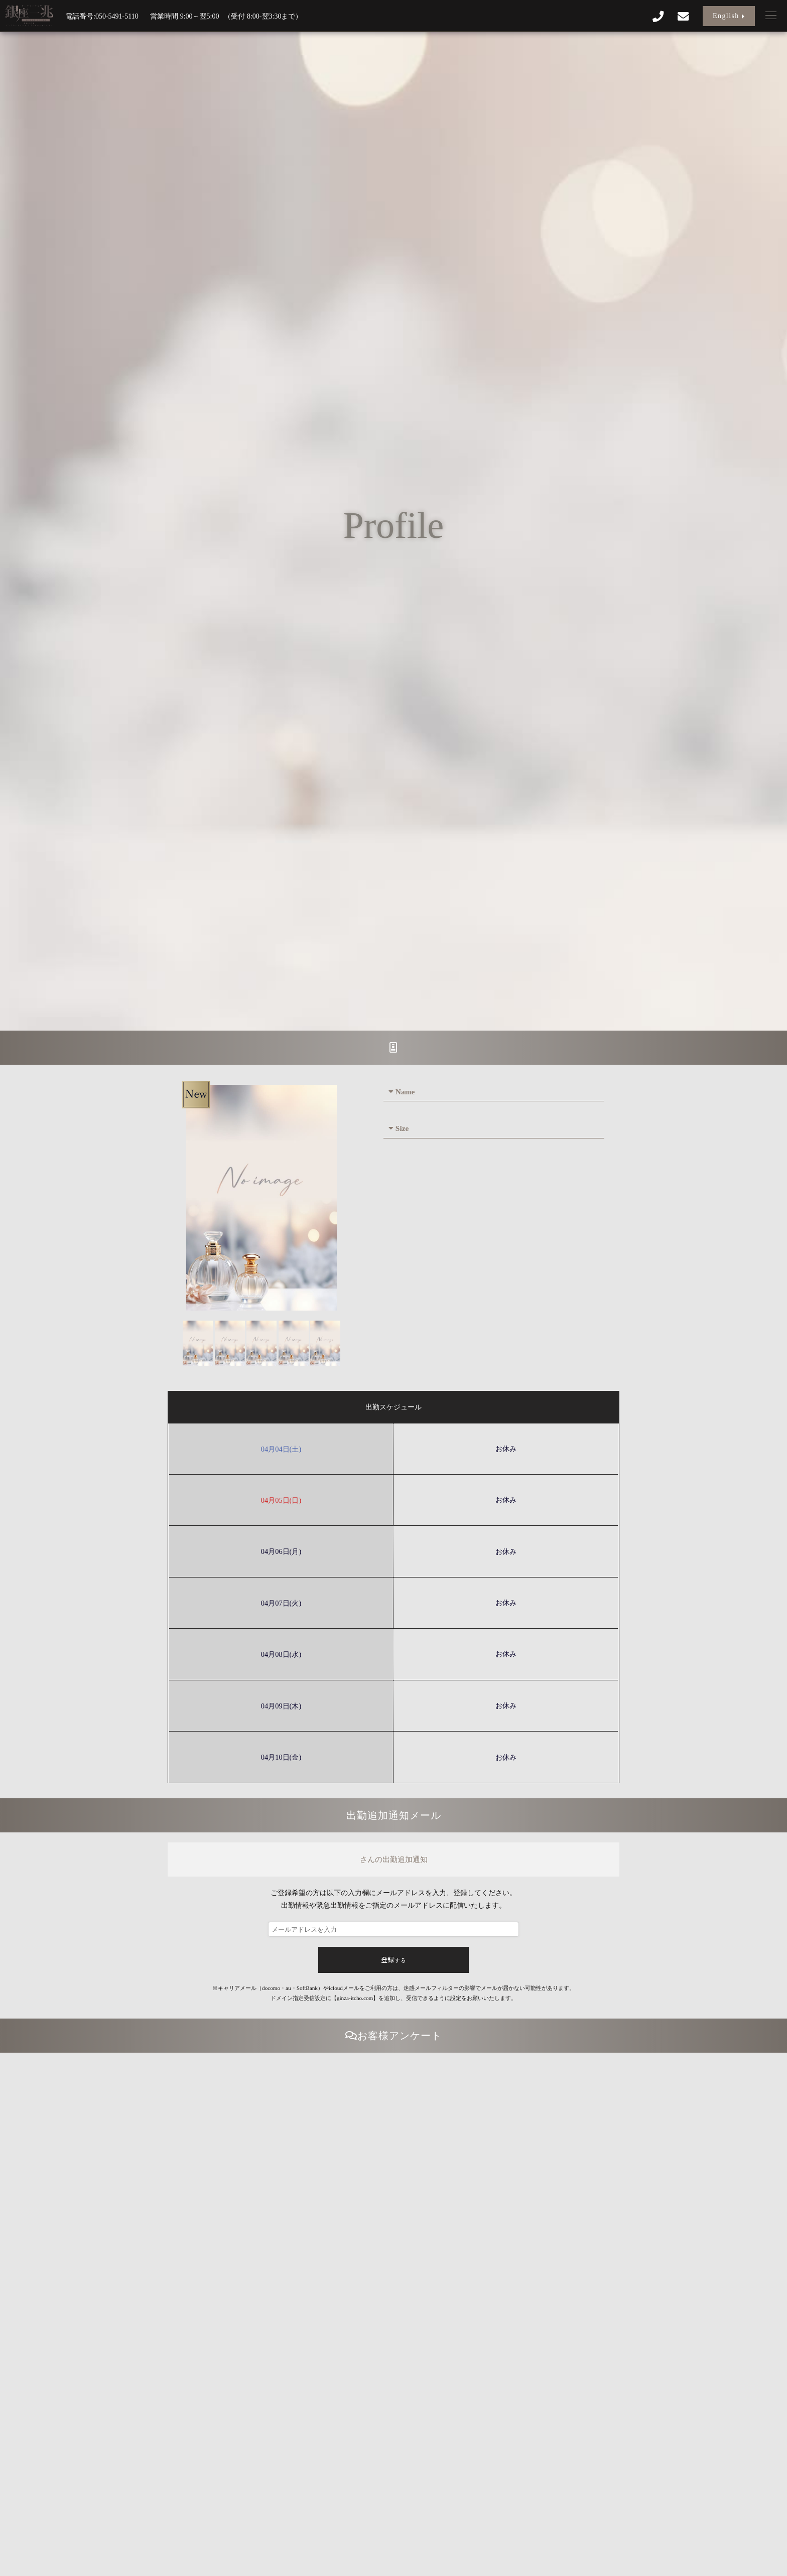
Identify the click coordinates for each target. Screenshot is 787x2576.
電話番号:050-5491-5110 (102, 16)
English (729, 16)
